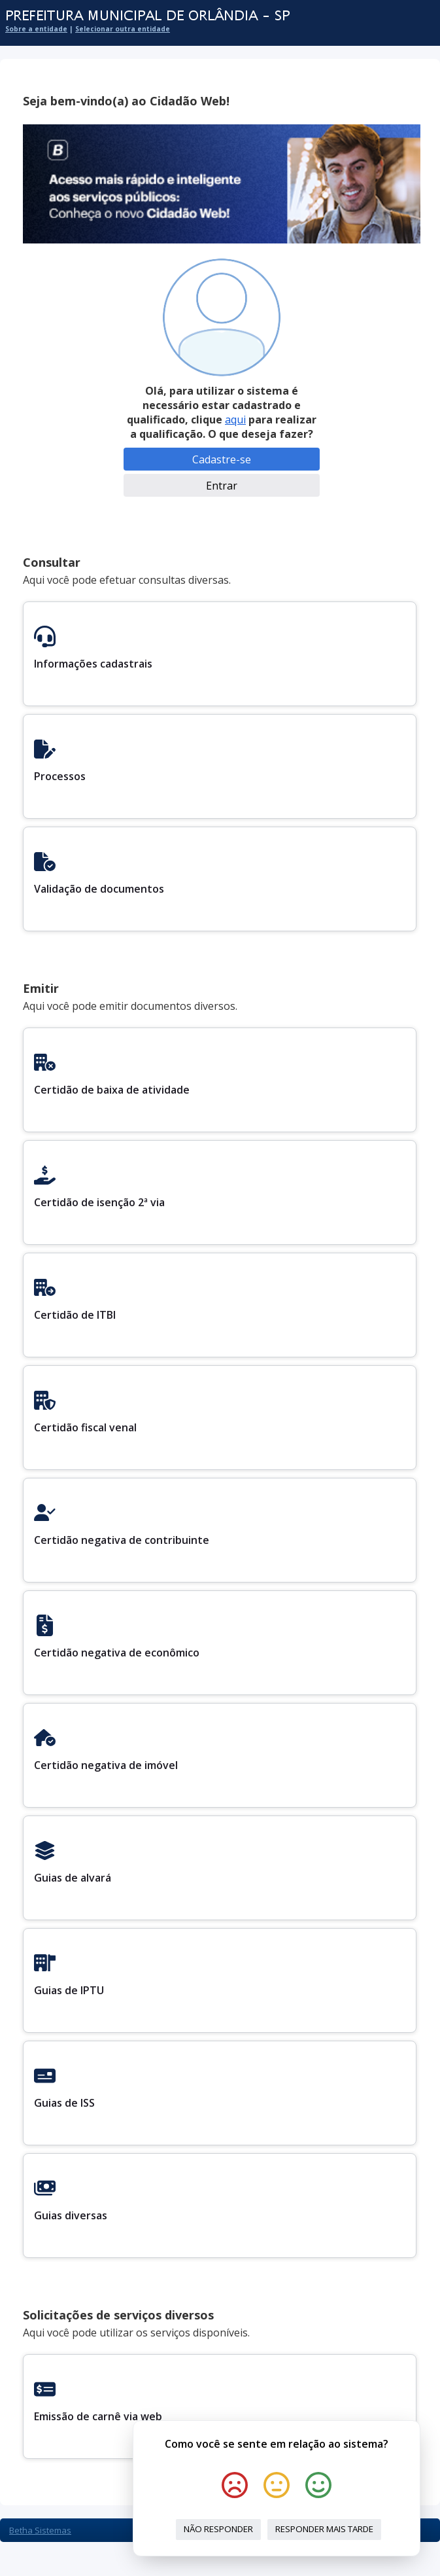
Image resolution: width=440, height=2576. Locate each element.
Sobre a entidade (36, 28)
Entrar (221, 485)
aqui (235, 419)
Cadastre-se (221, 459)
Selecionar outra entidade (122, 28)
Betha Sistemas (40, 2530)
